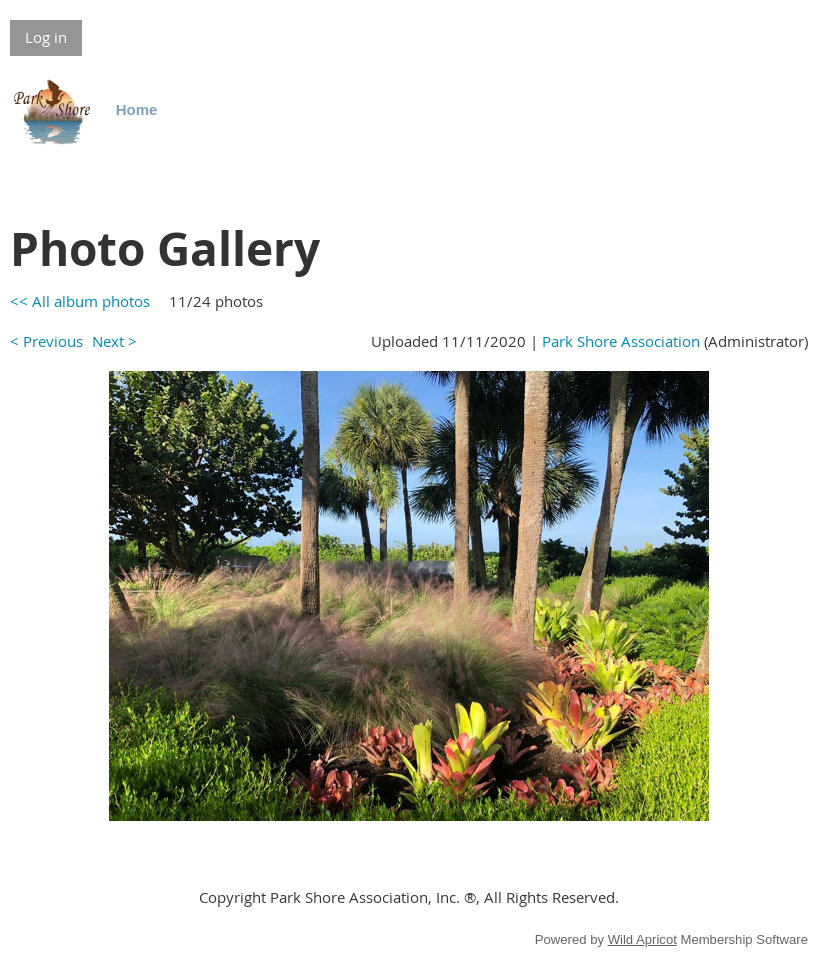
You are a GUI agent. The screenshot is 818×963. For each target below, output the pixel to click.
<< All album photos (80, 301)
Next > (114, 341)
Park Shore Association (621, 341)
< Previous (46, 341)
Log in (46, 37)
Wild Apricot (642, 939)
